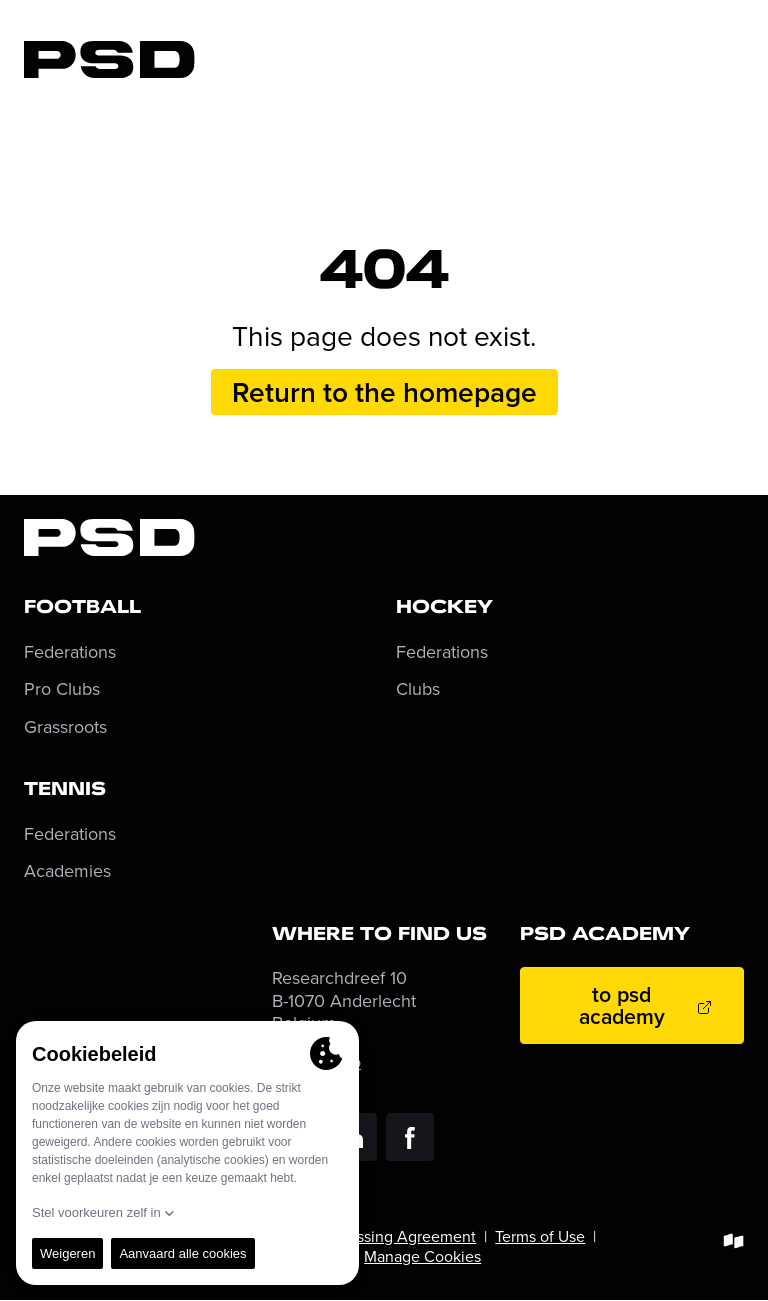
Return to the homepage (384, 392)
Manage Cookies (422, 1256)
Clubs (418, 689)
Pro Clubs (62, 689)
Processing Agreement (396, 1236)
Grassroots (65, 727)
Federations (70, 652)
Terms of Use (540, 1236)
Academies (67, 871)
